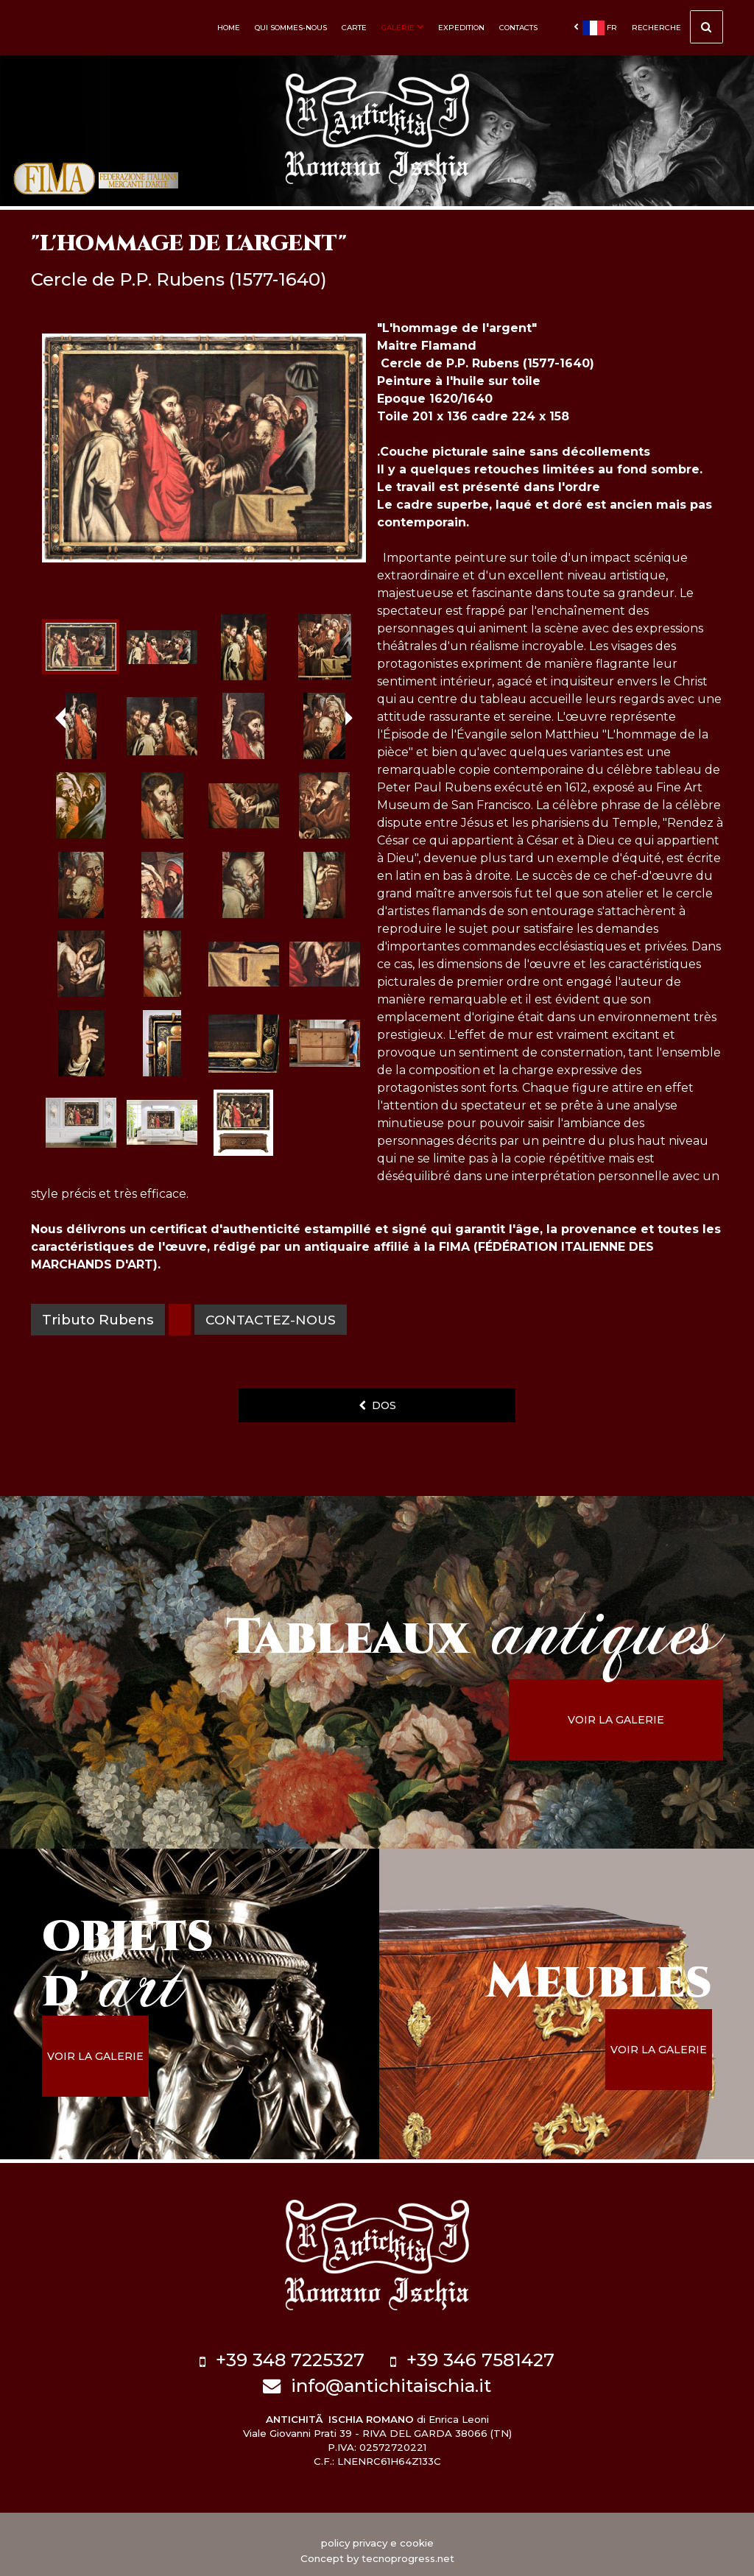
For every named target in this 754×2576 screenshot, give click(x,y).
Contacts (518, 27)
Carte (354, 27)
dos (377, 1405)
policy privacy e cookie (377, 2531)
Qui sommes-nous (291, 27)
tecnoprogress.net (408, 2546)
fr (595, 28)
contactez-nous (273, 1319)
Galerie (402, 27)
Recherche (677, 29)
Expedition (461, 27)
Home (228, 27)
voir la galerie (641, 1719)
